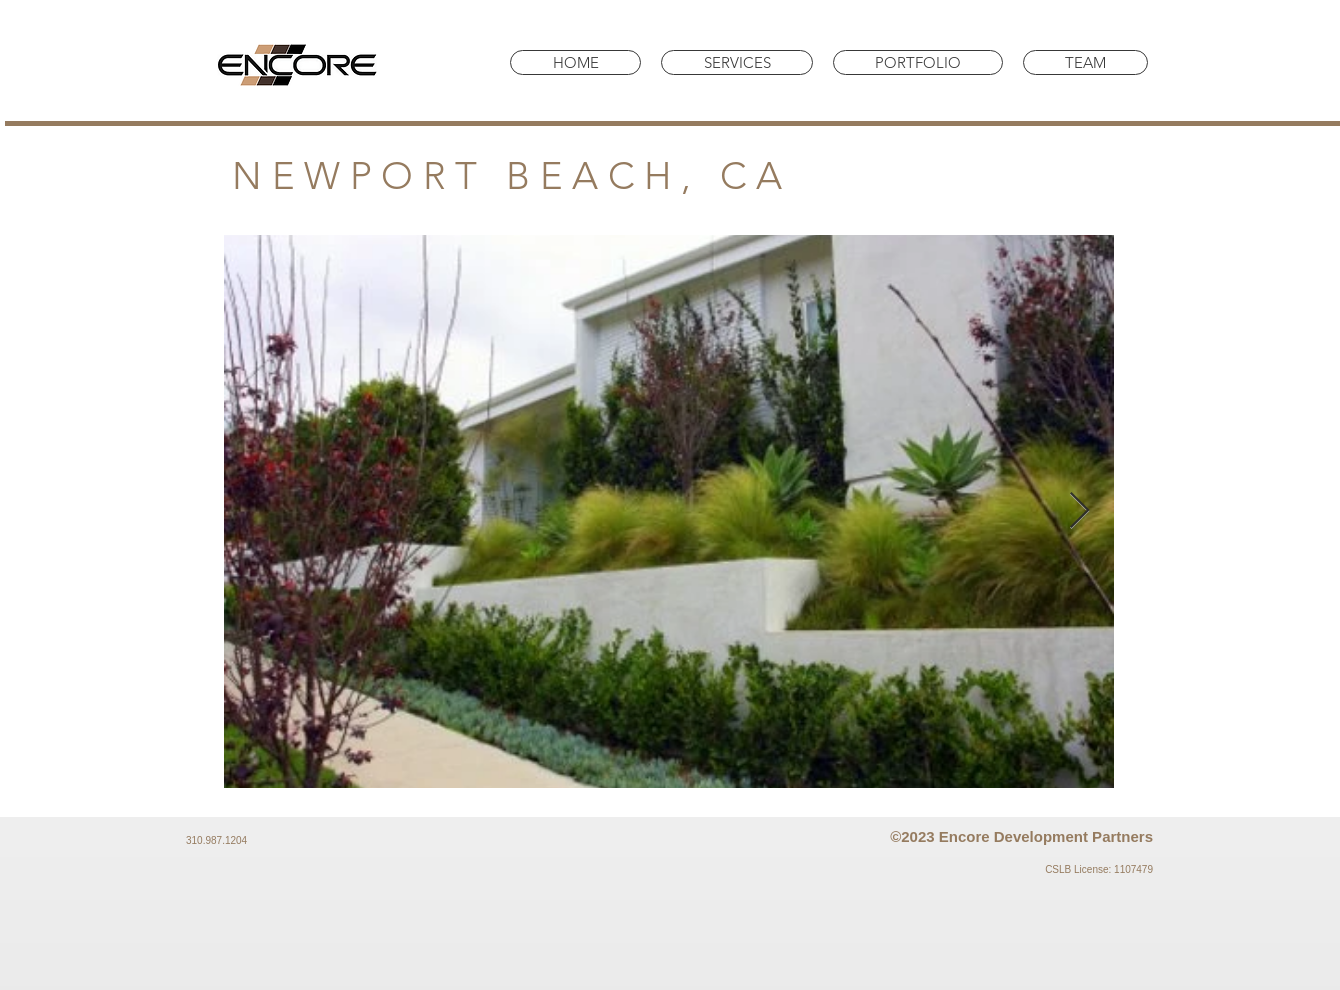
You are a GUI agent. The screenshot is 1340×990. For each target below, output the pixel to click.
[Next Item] (1079, 511)
